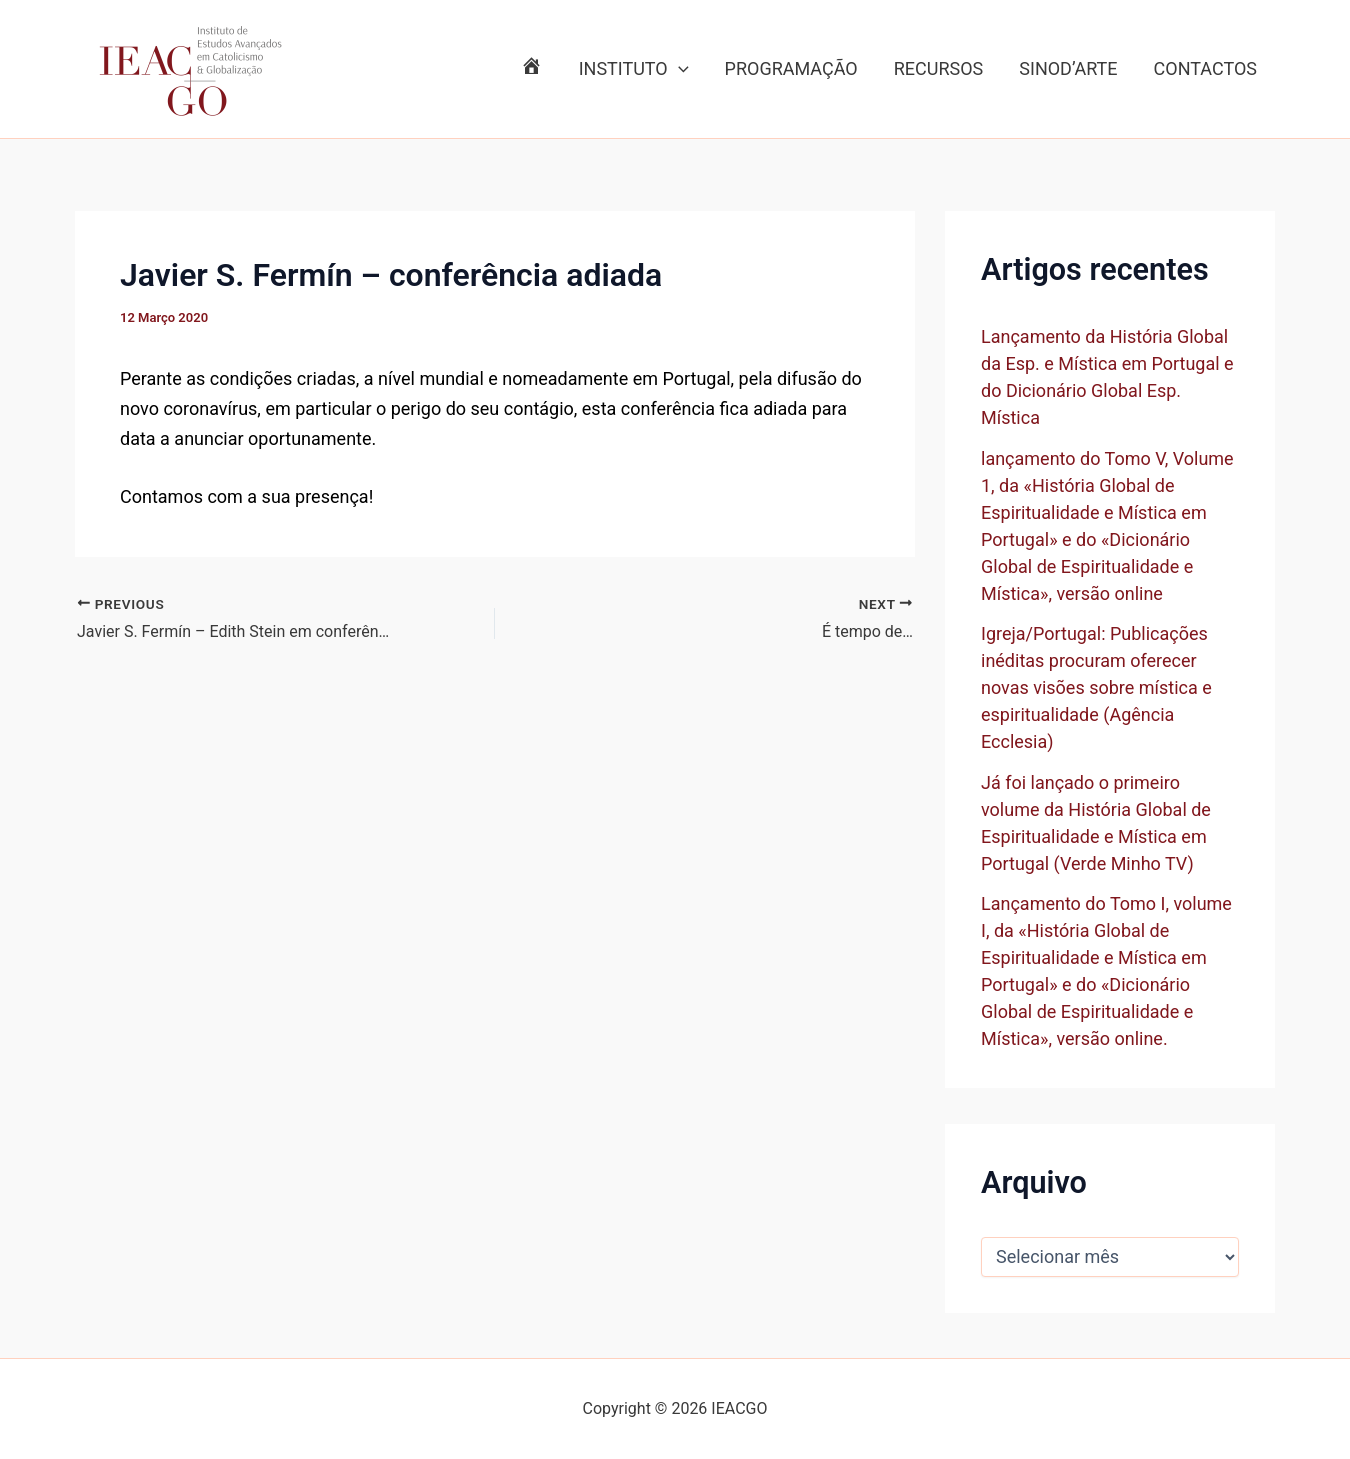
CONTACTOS (1205, 68)
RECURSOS (939, 68)
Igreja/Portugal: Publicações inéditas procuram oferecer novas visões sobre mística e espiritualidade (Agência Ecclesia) (1096, 687)
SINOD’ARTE (1068, 68)
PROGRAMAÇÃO (791, 68)
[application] (678, 69)
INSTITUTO (634, 69)
